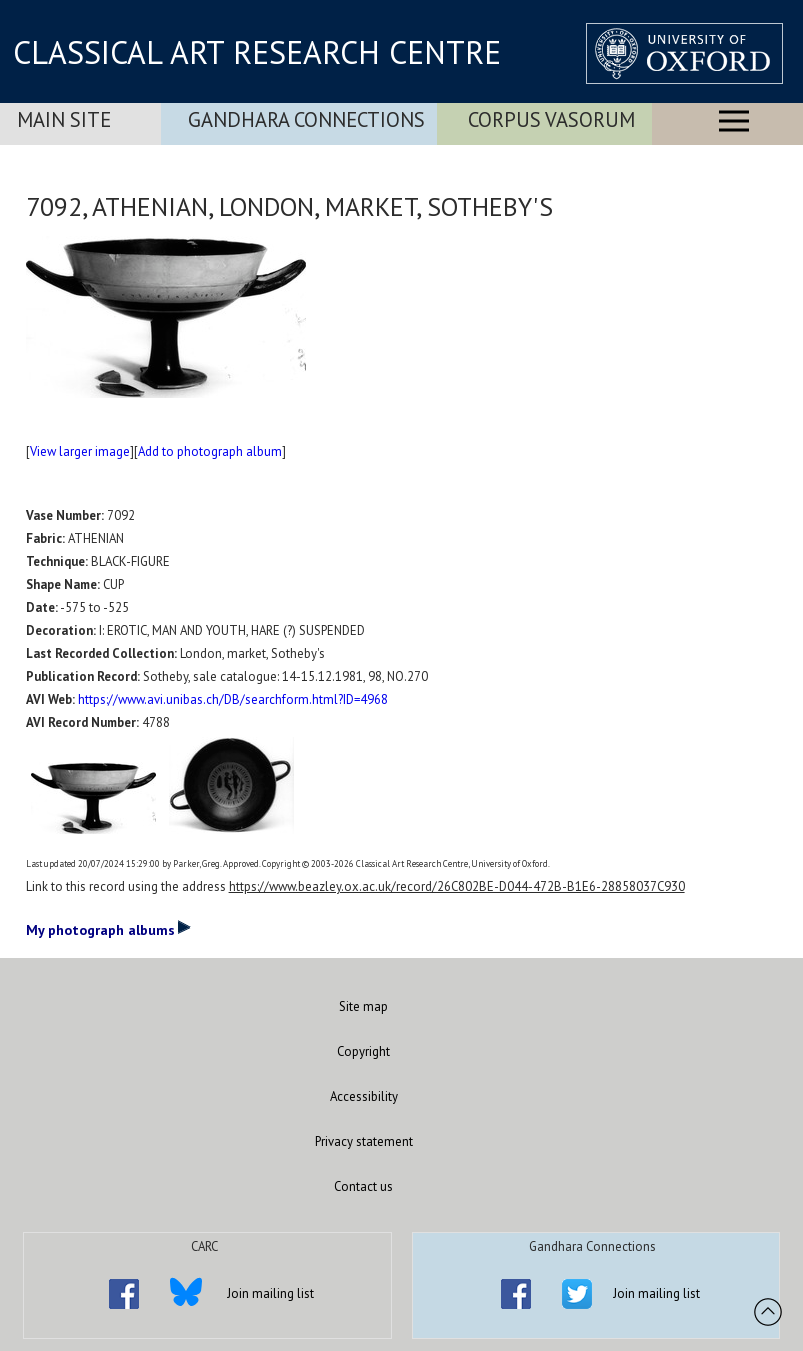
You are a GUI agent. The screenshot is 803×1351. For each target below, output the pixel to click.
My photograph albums (108, 929)
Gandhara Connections (306, 119)
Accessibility (364, 1096)
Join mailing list (270, 1293)
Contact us (363, 1186)
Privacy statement (364, 1141)
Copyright (363, 1051)
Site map (363, 1006)
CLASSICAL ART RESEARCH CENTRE (257, 52)
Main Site (64, 119)
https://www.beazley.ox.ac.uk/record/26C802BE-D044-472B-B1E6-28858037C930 (457, 886)
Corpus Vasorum (551, 119)
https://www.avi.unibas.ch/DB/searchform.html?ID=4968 (233, 699)
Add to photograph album (210, 451)
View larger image (80, 451)
